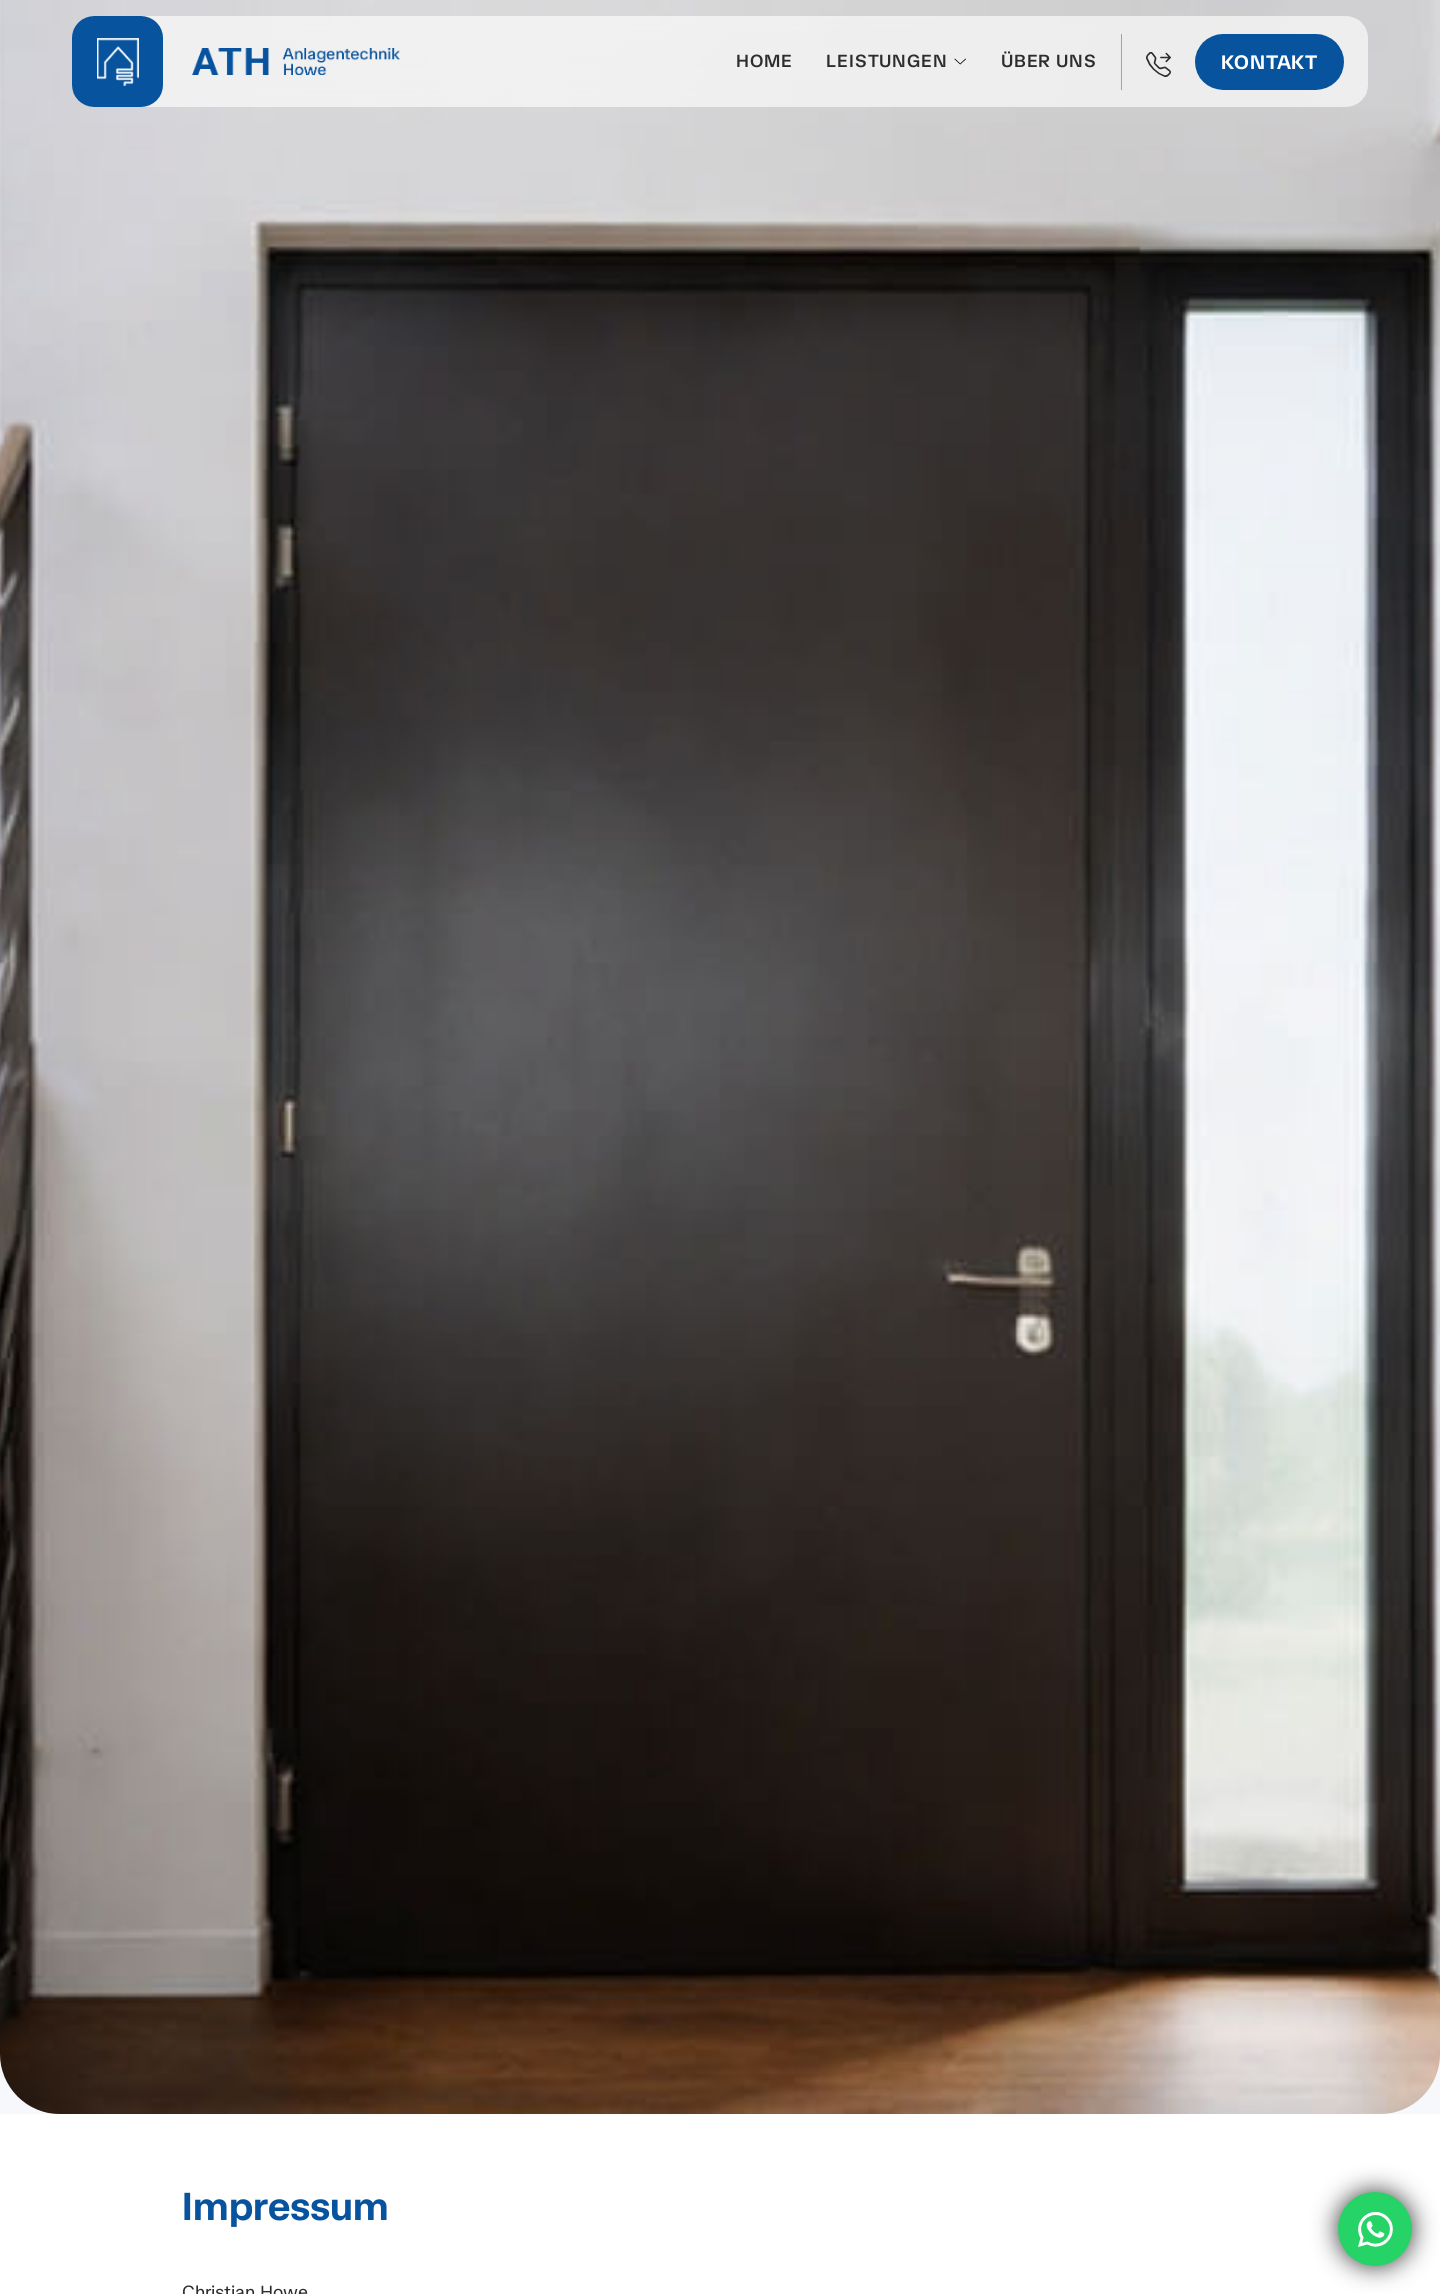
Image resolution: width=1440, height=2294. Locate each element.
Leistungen (886, 61)
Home (764, 61)
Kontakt (1269, 62)
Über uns (1048, 61)
